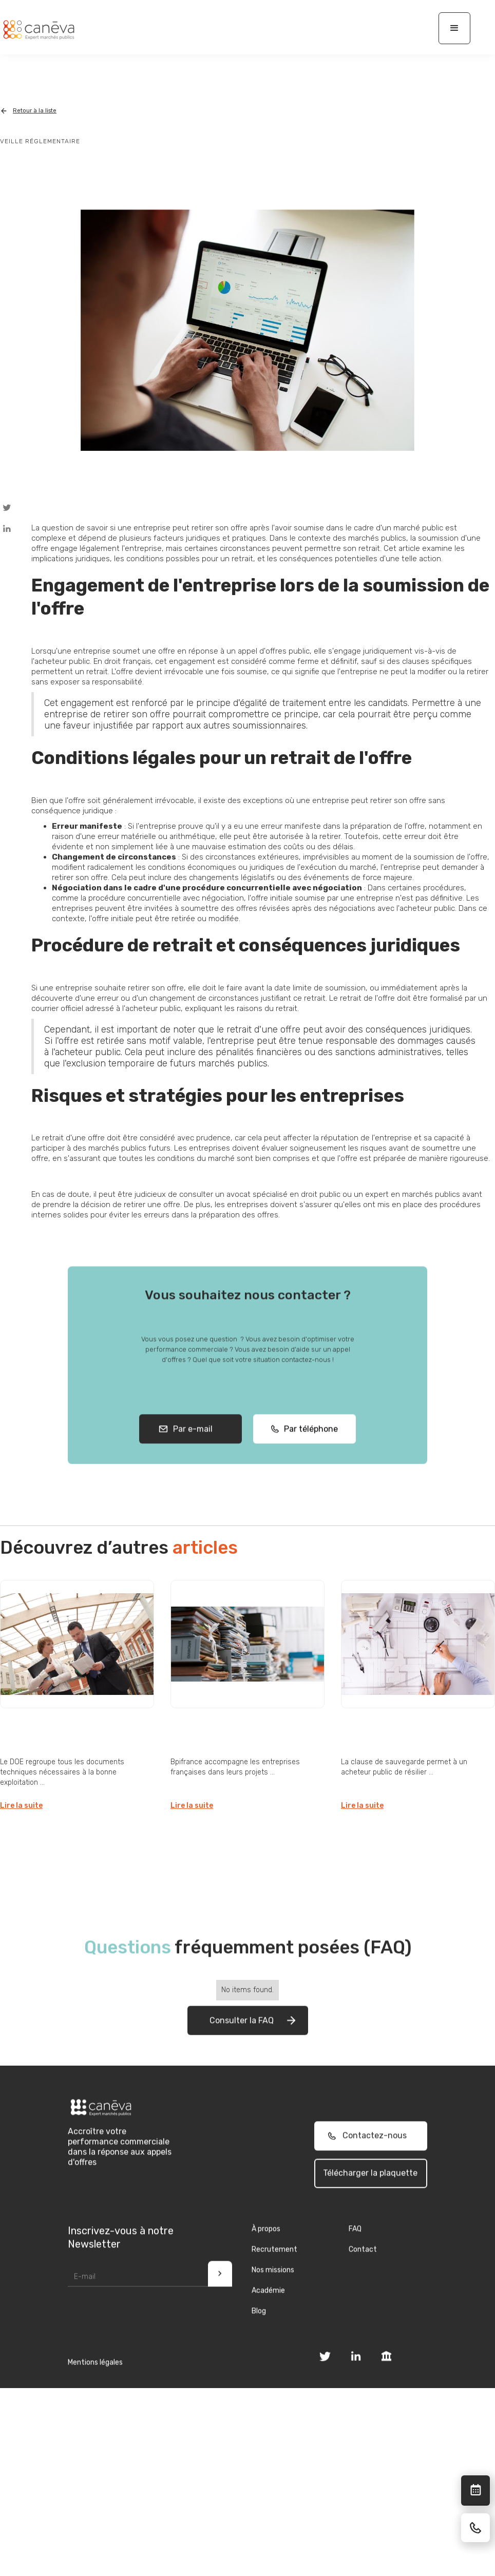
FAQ (355, 2252)
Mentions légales (95, 2385)
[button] (454, 28)
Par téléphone (308, 1453)
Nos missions (273, 2293)
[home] (38, 29)
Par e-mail (191, 1453)
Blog (259, 2334)
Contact (363, 2272)
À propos (266, 2252)
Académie (268, 2314)
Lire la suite (21, 1805)
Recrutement (274, 2272)
